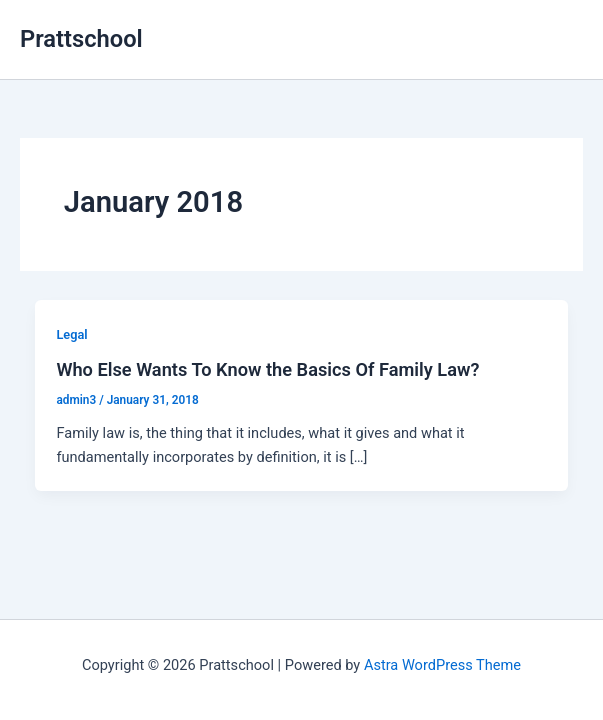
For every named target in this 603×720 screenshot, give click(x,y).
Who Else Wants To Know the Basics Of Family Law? (267, 369)
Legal (71, 334)
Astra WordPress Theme (442, 665)
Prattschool (81, 39)
